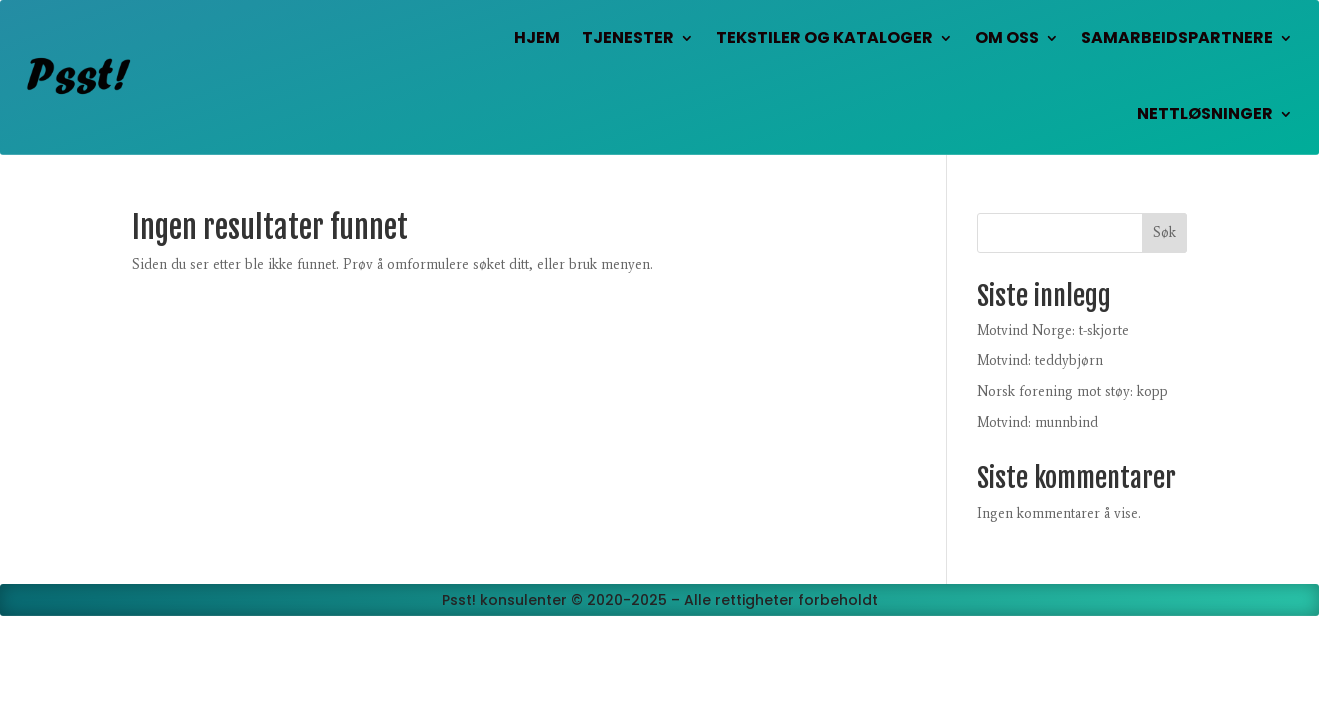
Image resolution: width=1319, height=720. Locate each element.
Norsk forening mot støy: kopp (1072, 391)
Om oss (1007, 37)
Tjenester (628, 37)
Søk (1164, 232)
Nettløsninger (1205, 113)
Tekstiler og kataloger (824, 37)
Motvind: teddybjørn (1040, 360)
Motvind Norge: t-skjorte (1053, 330)
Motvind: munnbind (1037, 422)
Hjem (537, 37)
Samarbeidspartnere (1177, 37)
